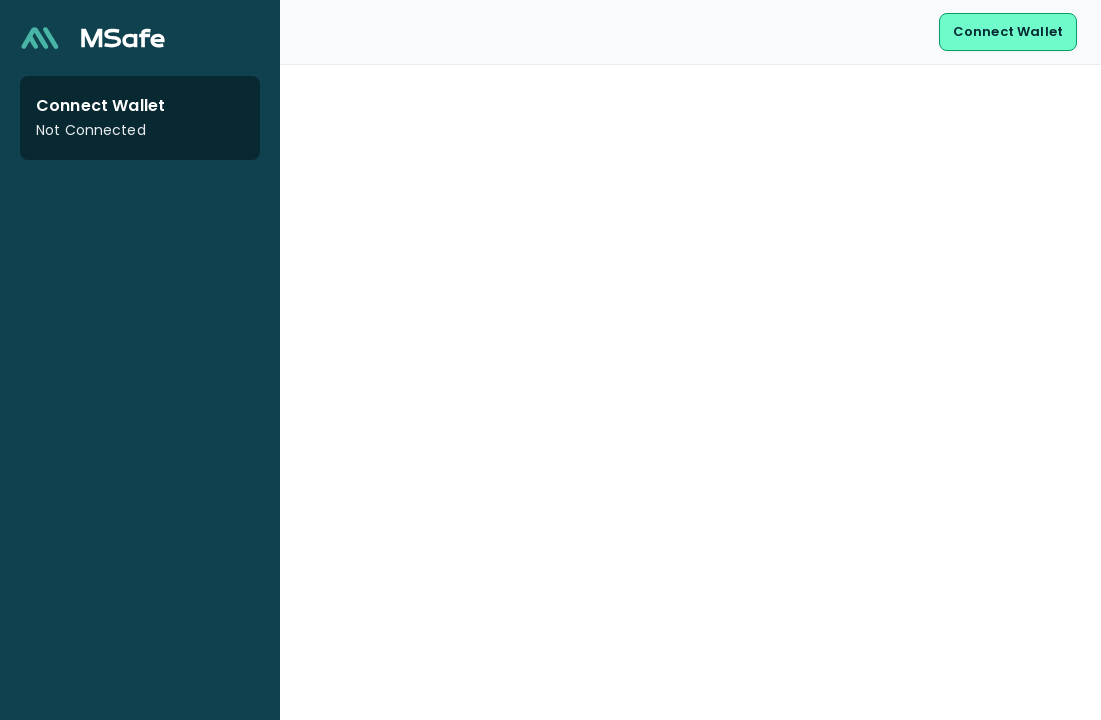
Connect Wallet (1008, 31)
